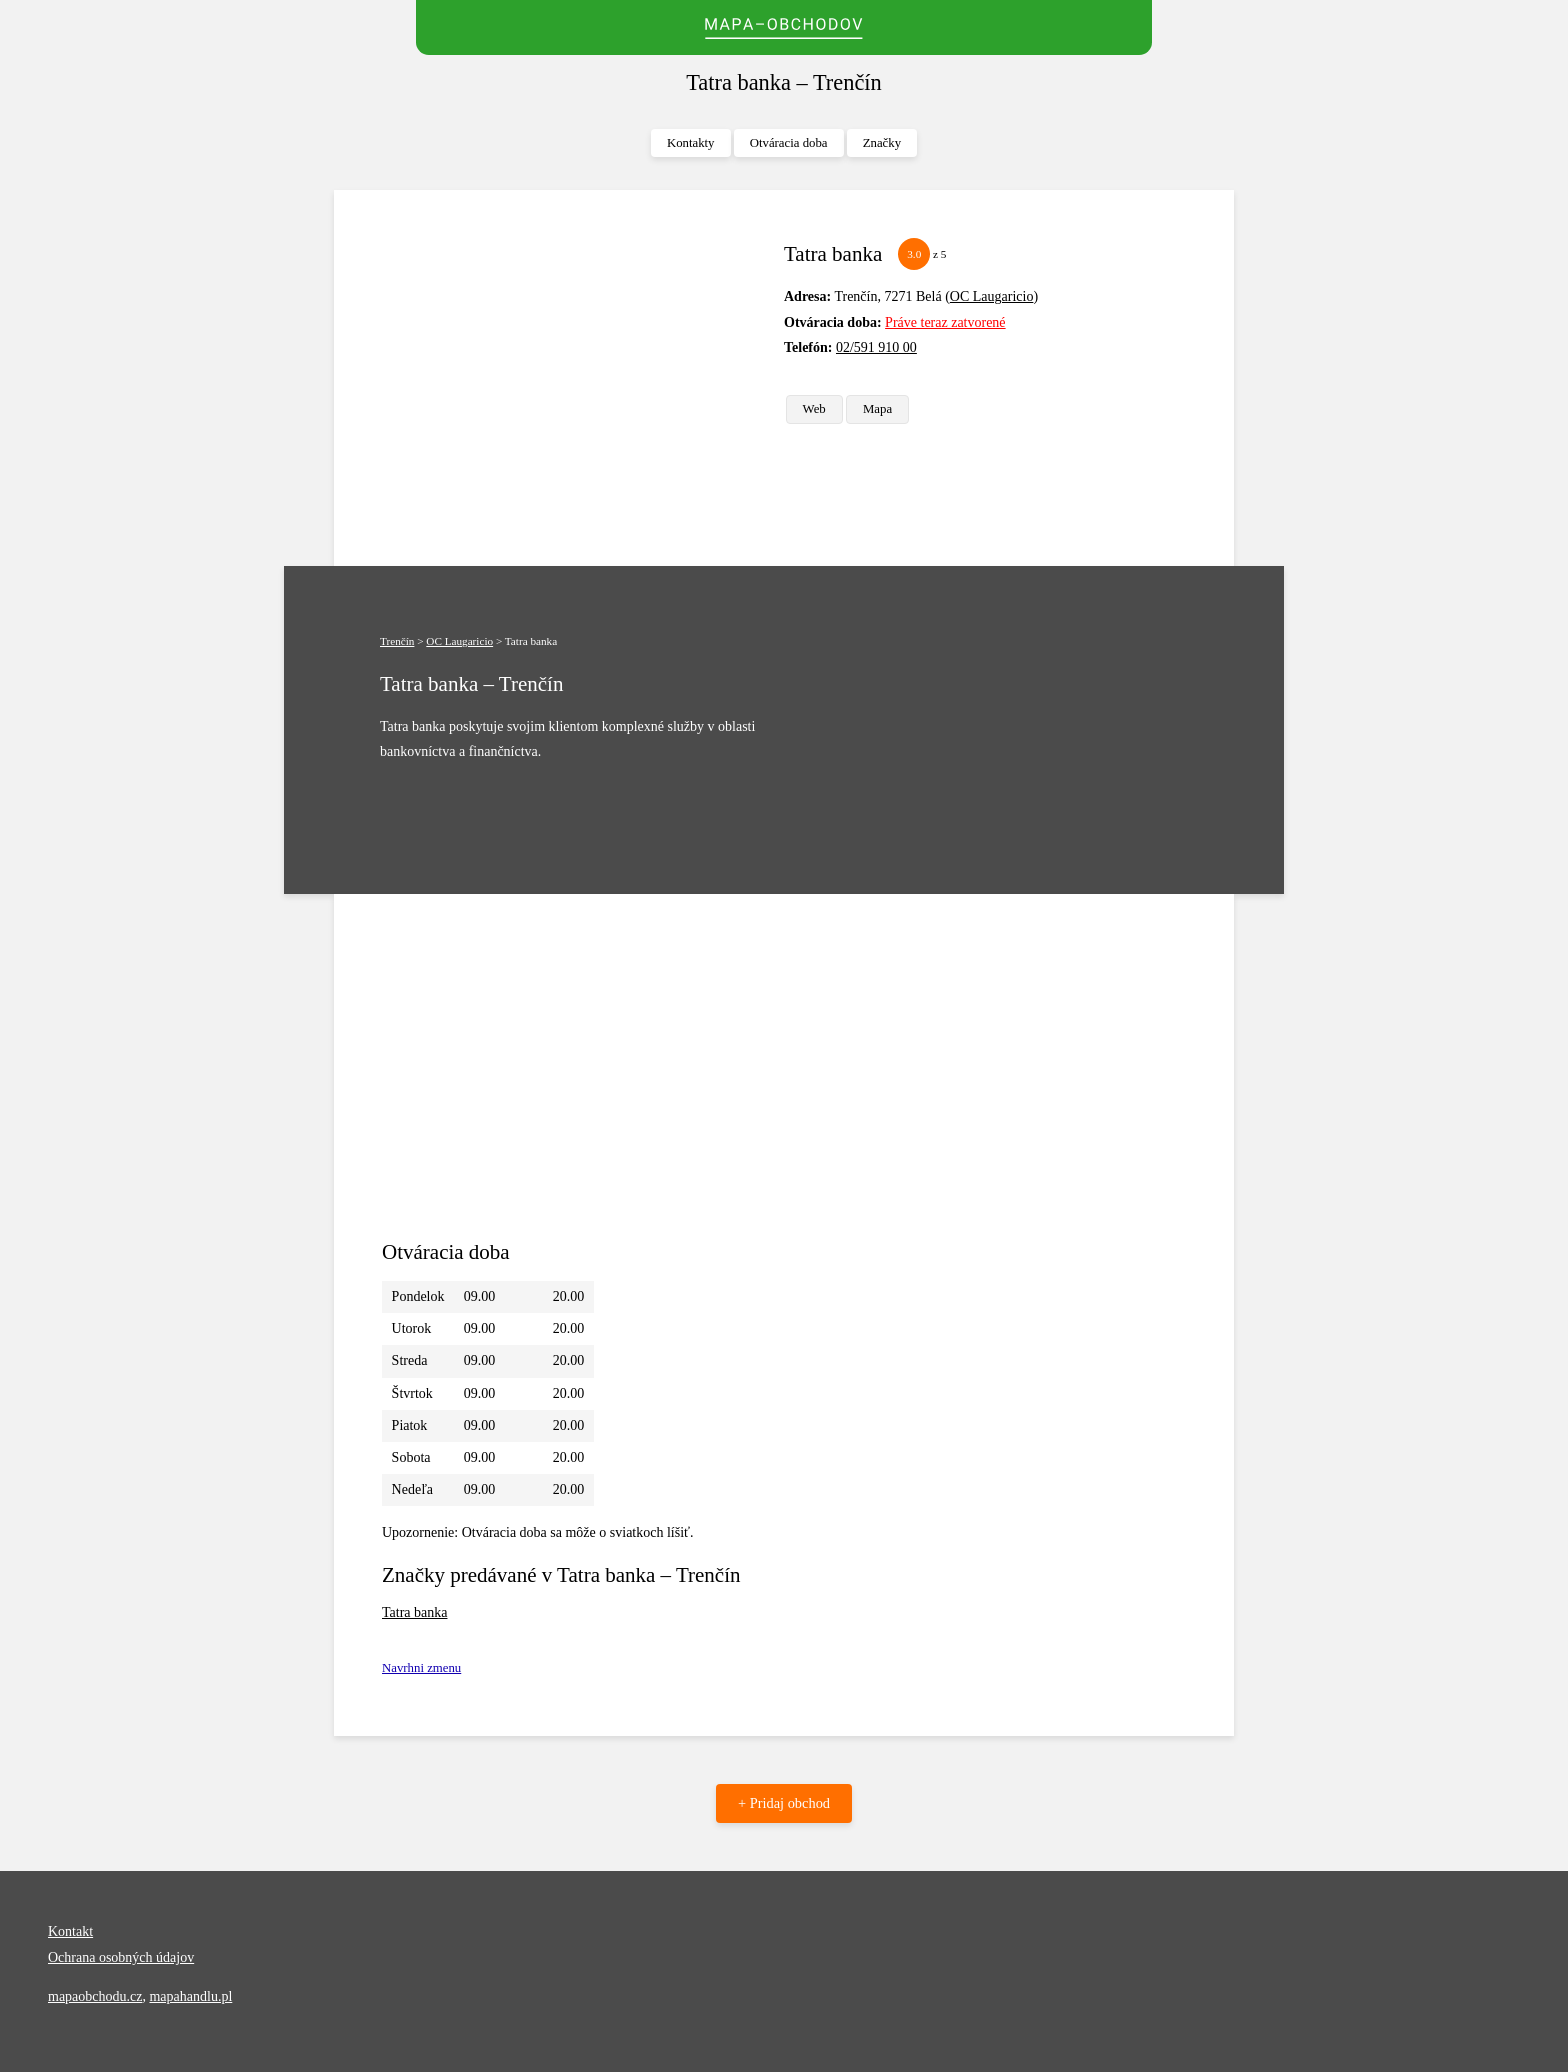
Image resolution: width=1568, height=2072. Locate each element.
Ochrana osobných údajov (121, 1957)
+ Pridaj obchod (784, 1803)
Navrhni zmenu (421, 1668)
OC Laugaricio (992, 296)
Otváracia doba (789, 143)
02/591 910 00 (876, 347)
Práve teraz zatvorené (945, 322)
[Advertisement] (575, 378)
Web (814, 409)
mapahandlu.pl (190, 1996)
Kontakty (691, 143)
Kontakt (70, 1931)
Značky (882, 143)
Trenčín (397, 641)
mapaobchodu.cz (95, 1996)
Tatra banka (414, 1612)
